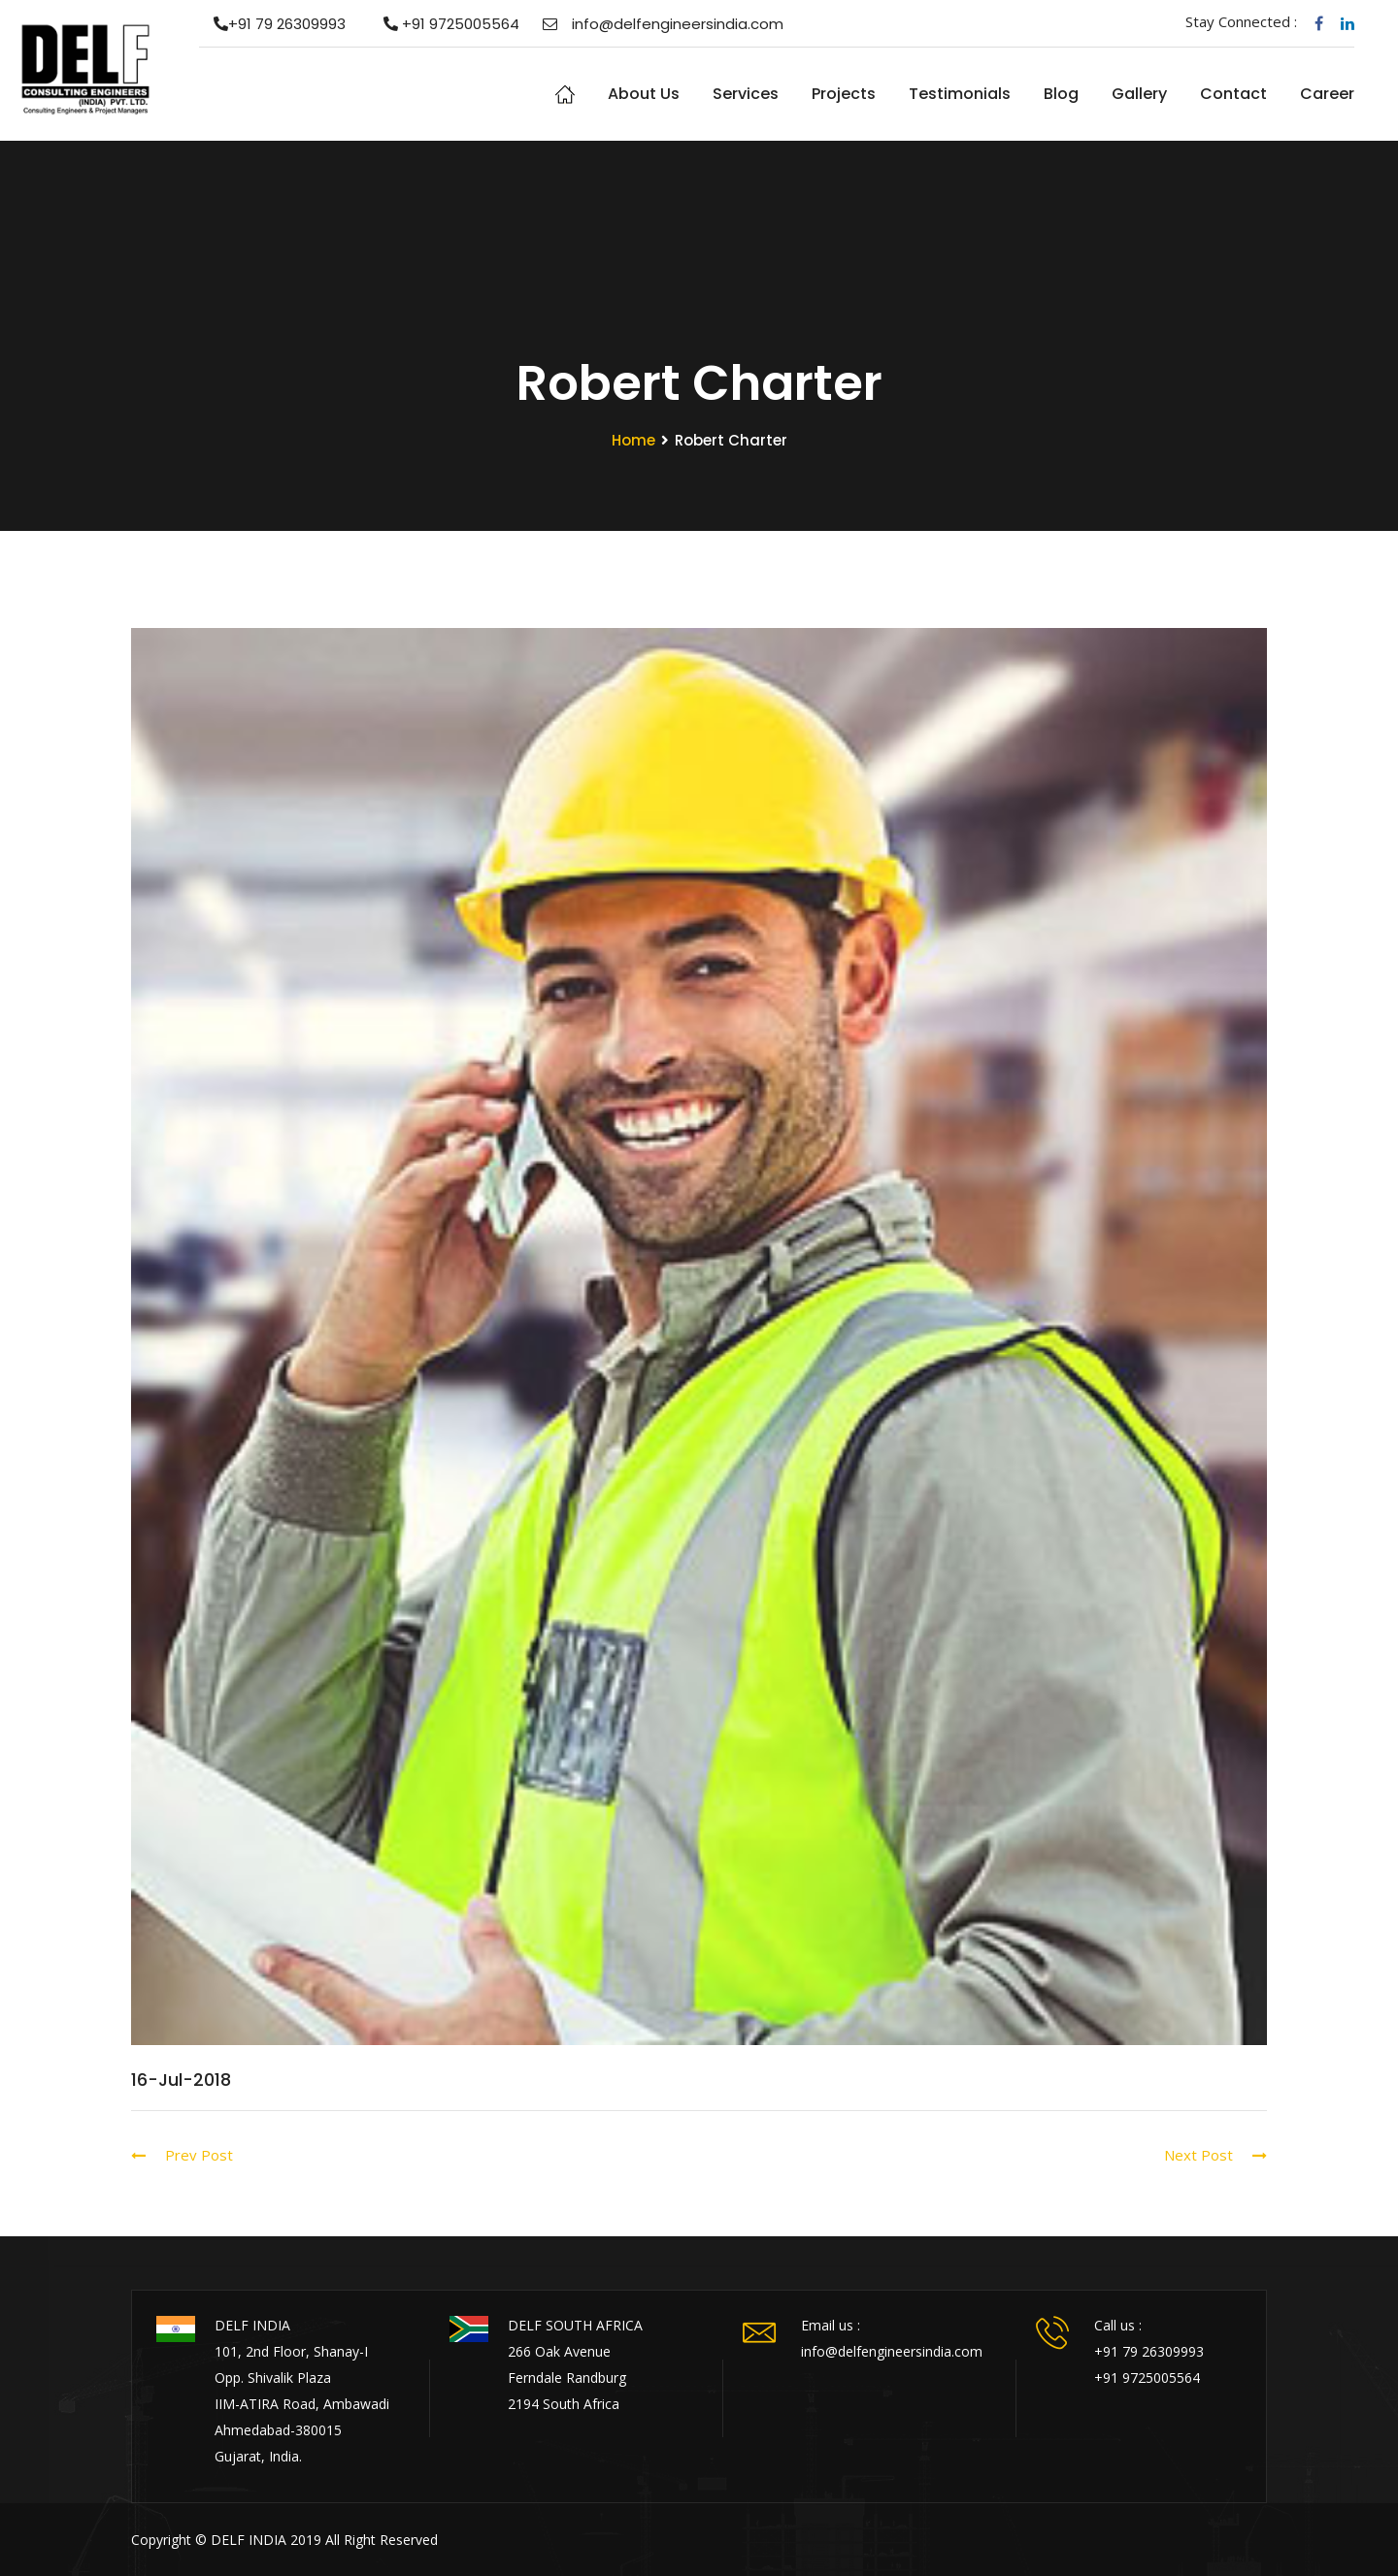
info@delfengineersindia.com (663, 24)
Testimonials (960, 94)
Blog (1061, 94)
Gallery (1139, 94)
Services (746, 94)
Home (565, 94)
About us (644, 94)
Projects (844, 94)
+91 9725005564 (444, 24)
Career (1327, 94)
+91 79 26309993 (272, 24)
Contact (1233, 94)
